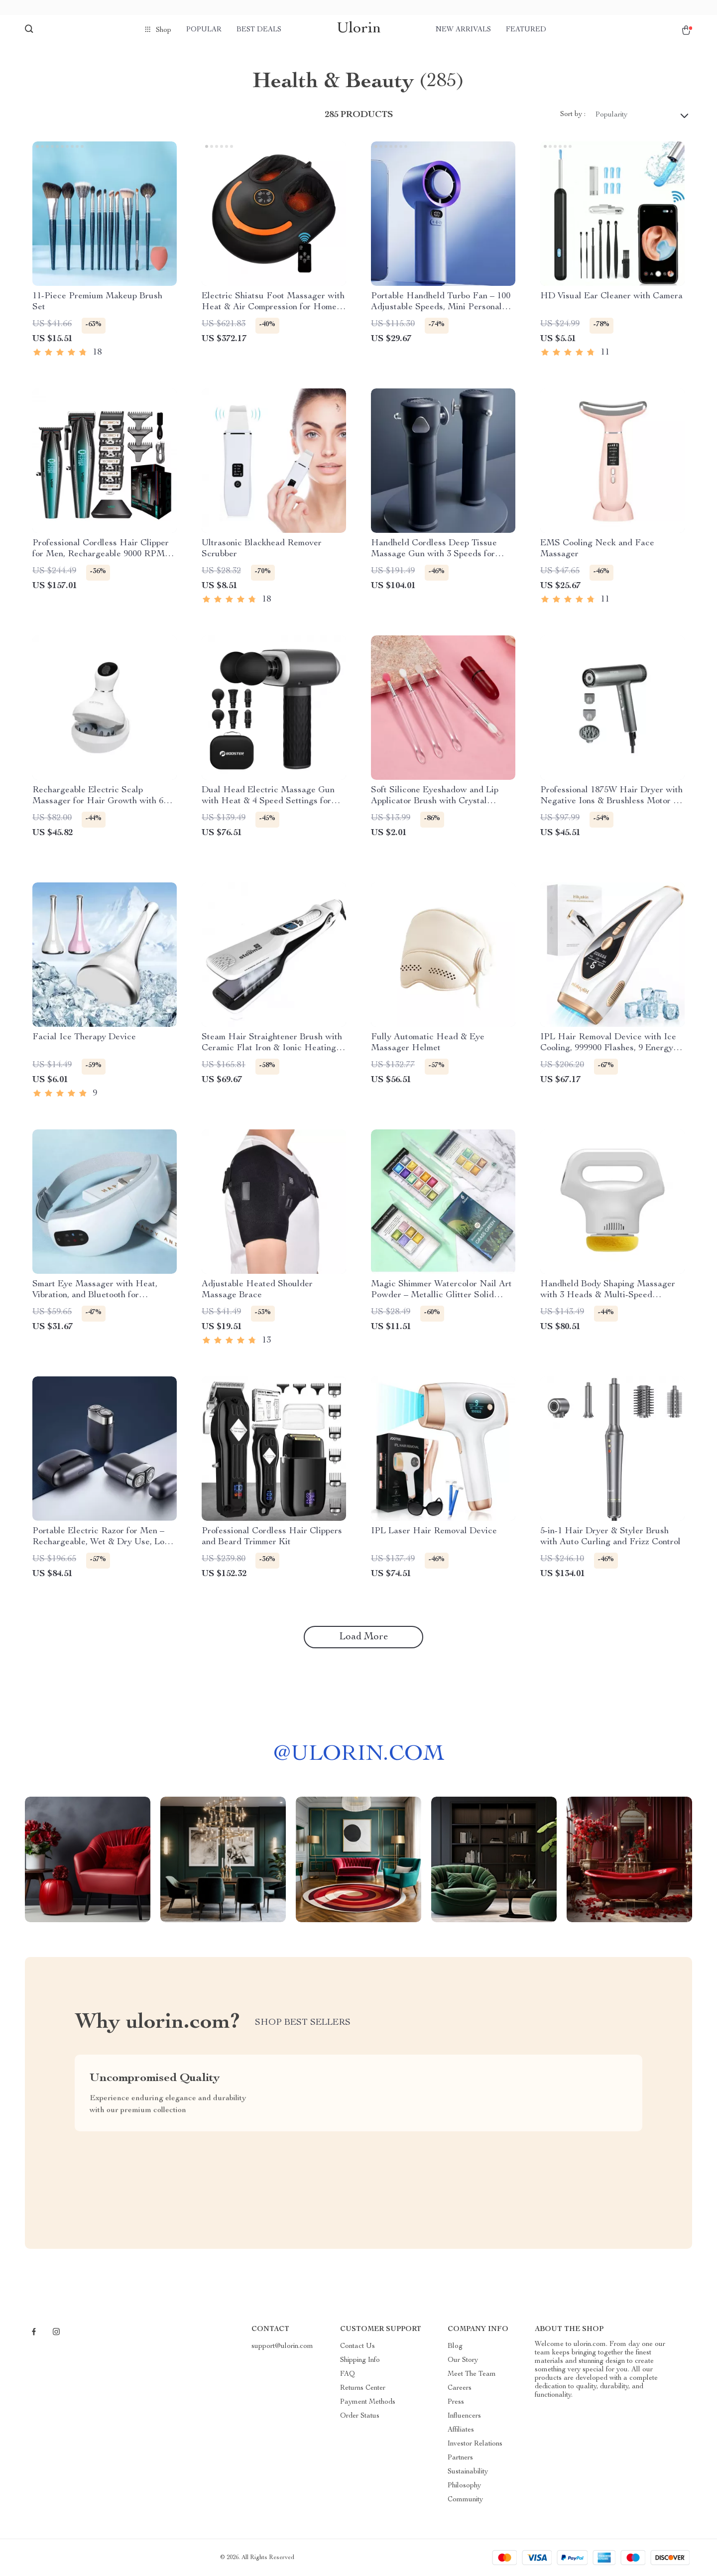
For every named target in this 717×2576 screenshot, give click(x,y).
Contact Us (357, 2346)
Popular (204, 29)
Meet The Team (472, 2374)
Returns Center (362, 2388)
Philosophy (464, 2485)
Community (465, 2499)
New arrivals (463, 29)
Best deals (259, 29)
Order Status (359, 2416)
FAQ (347, 2374)
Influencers (464, 2416)
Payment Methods (367, 2402)
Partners (460, 2457)
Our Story (463, 2360)
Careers (460, 2388)
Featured (526, 29)
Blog (455, 2346)
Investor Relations (475, 2444)
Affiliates (461, 2430)
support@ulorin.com (282, 2346)
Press (456, 2402)
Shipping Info (360, 2360)
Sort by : (573, 114)
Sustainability (468, 2471)
